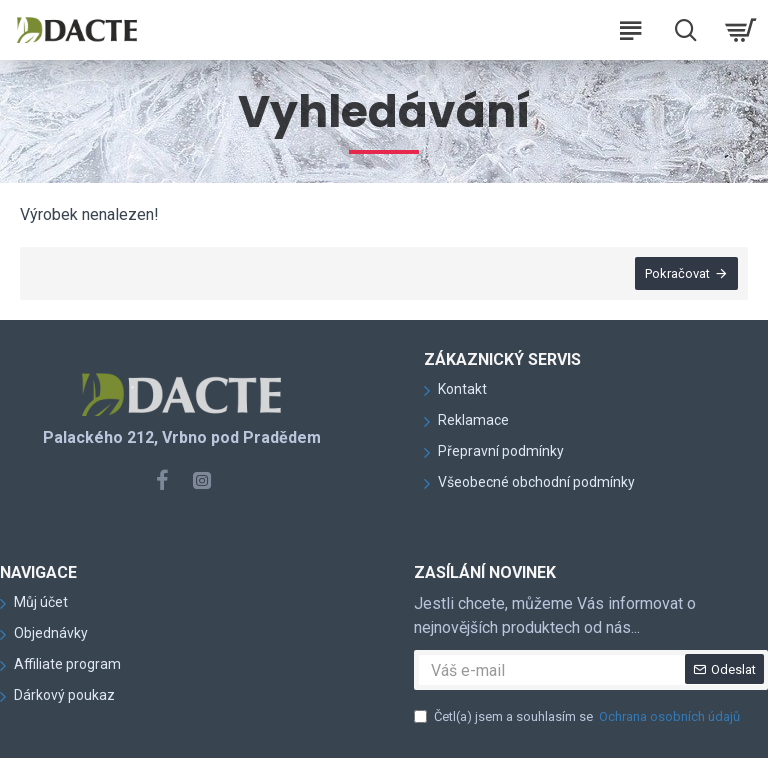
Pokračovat (677, 273)
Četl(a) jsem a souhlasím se (578, 717)
